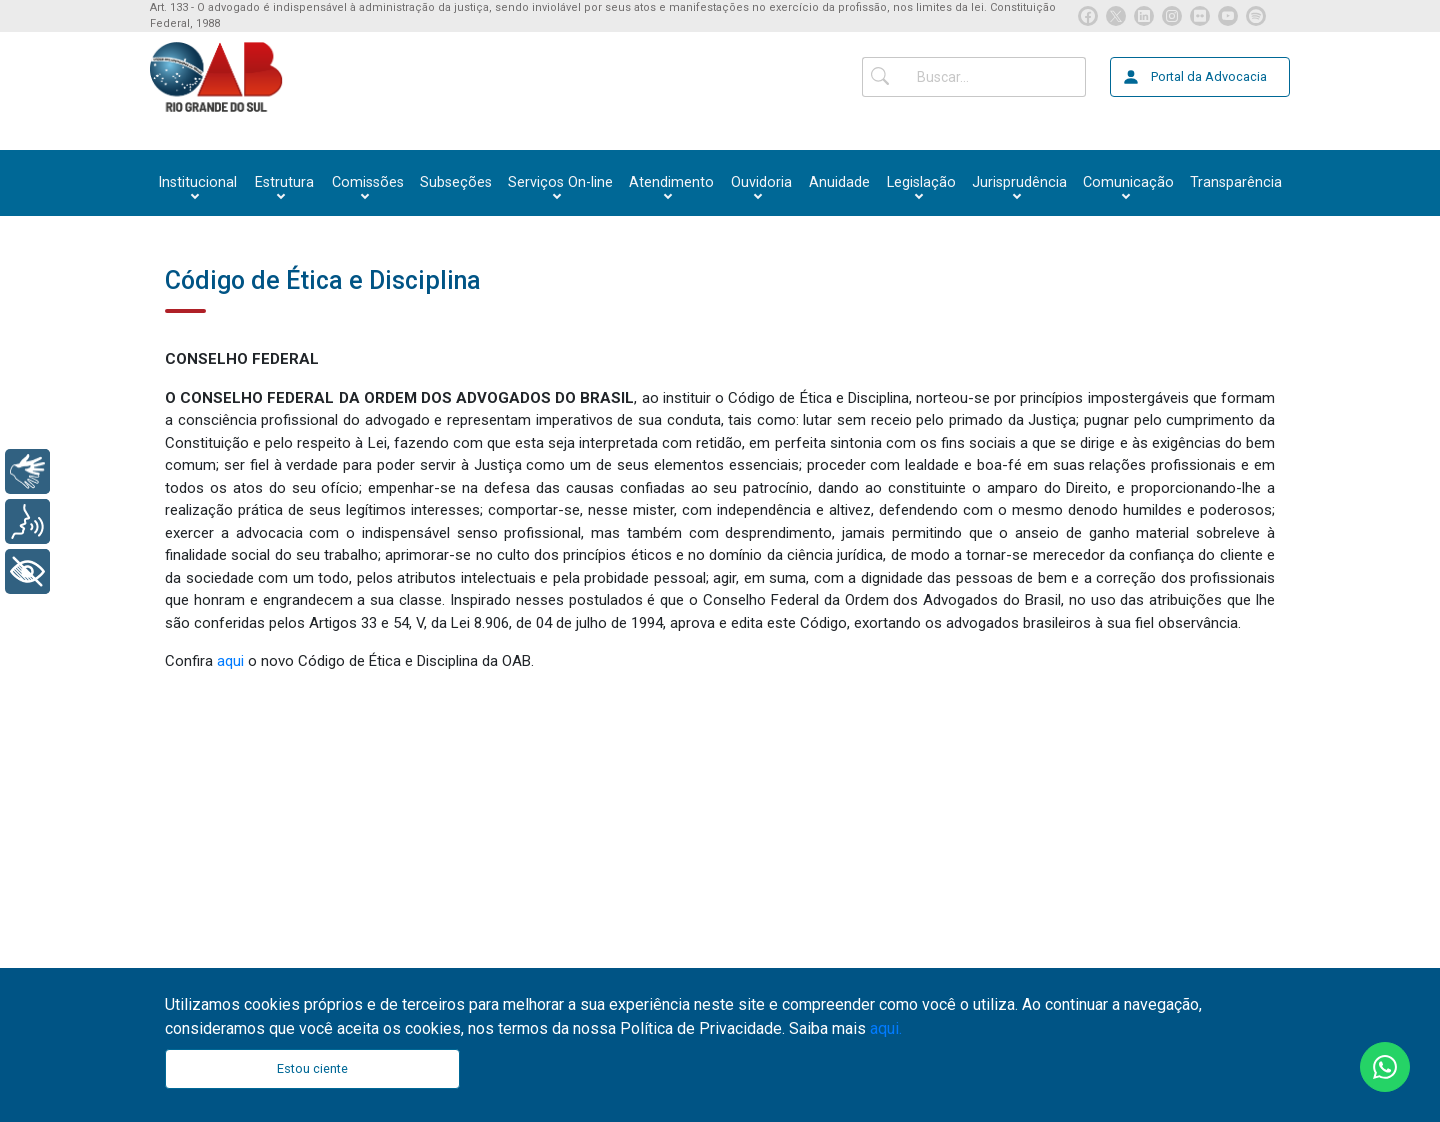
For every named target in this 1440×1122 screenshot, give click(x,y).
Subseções (456, 182)
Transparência (1236, 182)
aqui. (886, 1028)
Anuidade (839, 182)
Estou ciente (312, 1068)
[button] (197, 183)
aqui (232, 661)
